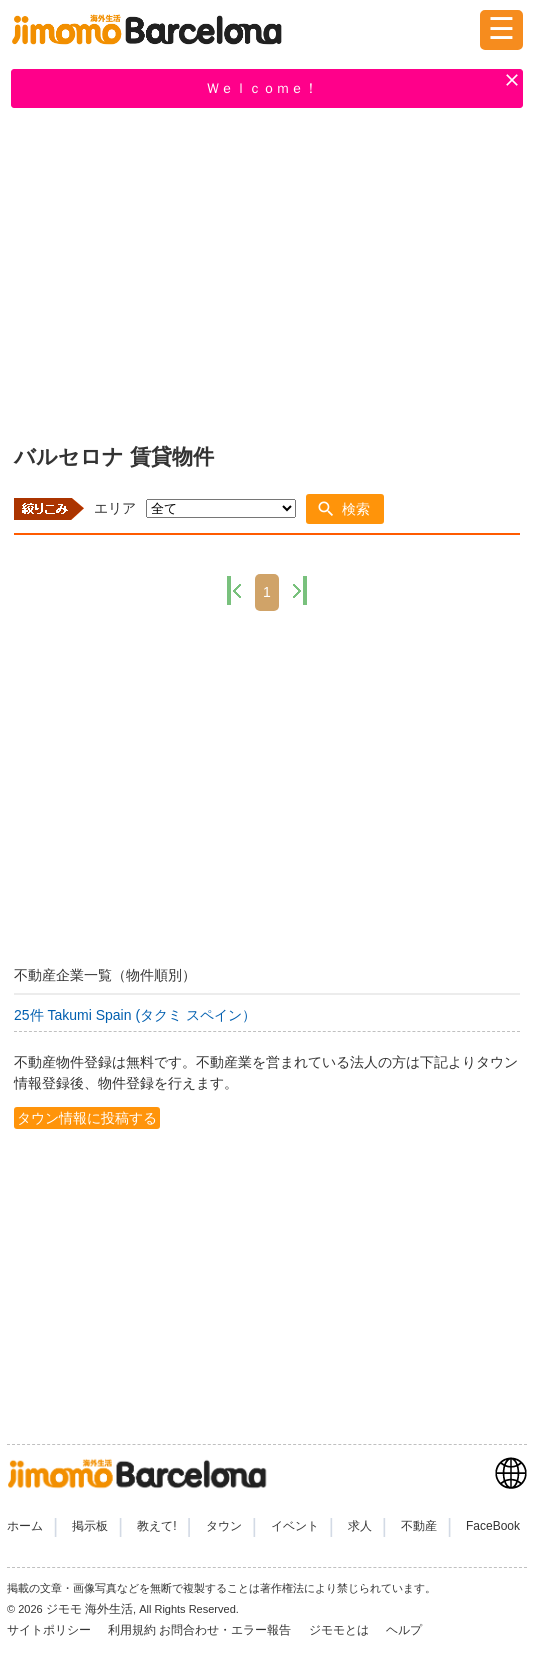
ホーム (25, 1526)
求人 (360, 1526)
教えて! (156, 1526)
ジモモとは (340, 1630)
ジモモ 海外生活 (89, 1609)
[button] (345, 509)
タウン (224, 1526)
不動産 (419, 1526)
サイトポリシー (50, 1630)
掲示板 (90, 1526)
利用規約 (132, 1630)
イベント (295, 1526)
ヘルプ (404, 1630)
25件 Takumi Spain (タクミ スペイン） (135, 1015)
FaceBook (493, 1526)
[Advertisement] (267, 272)
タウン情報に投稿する (87, 1118)
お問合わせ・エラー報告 (226, 1630)
